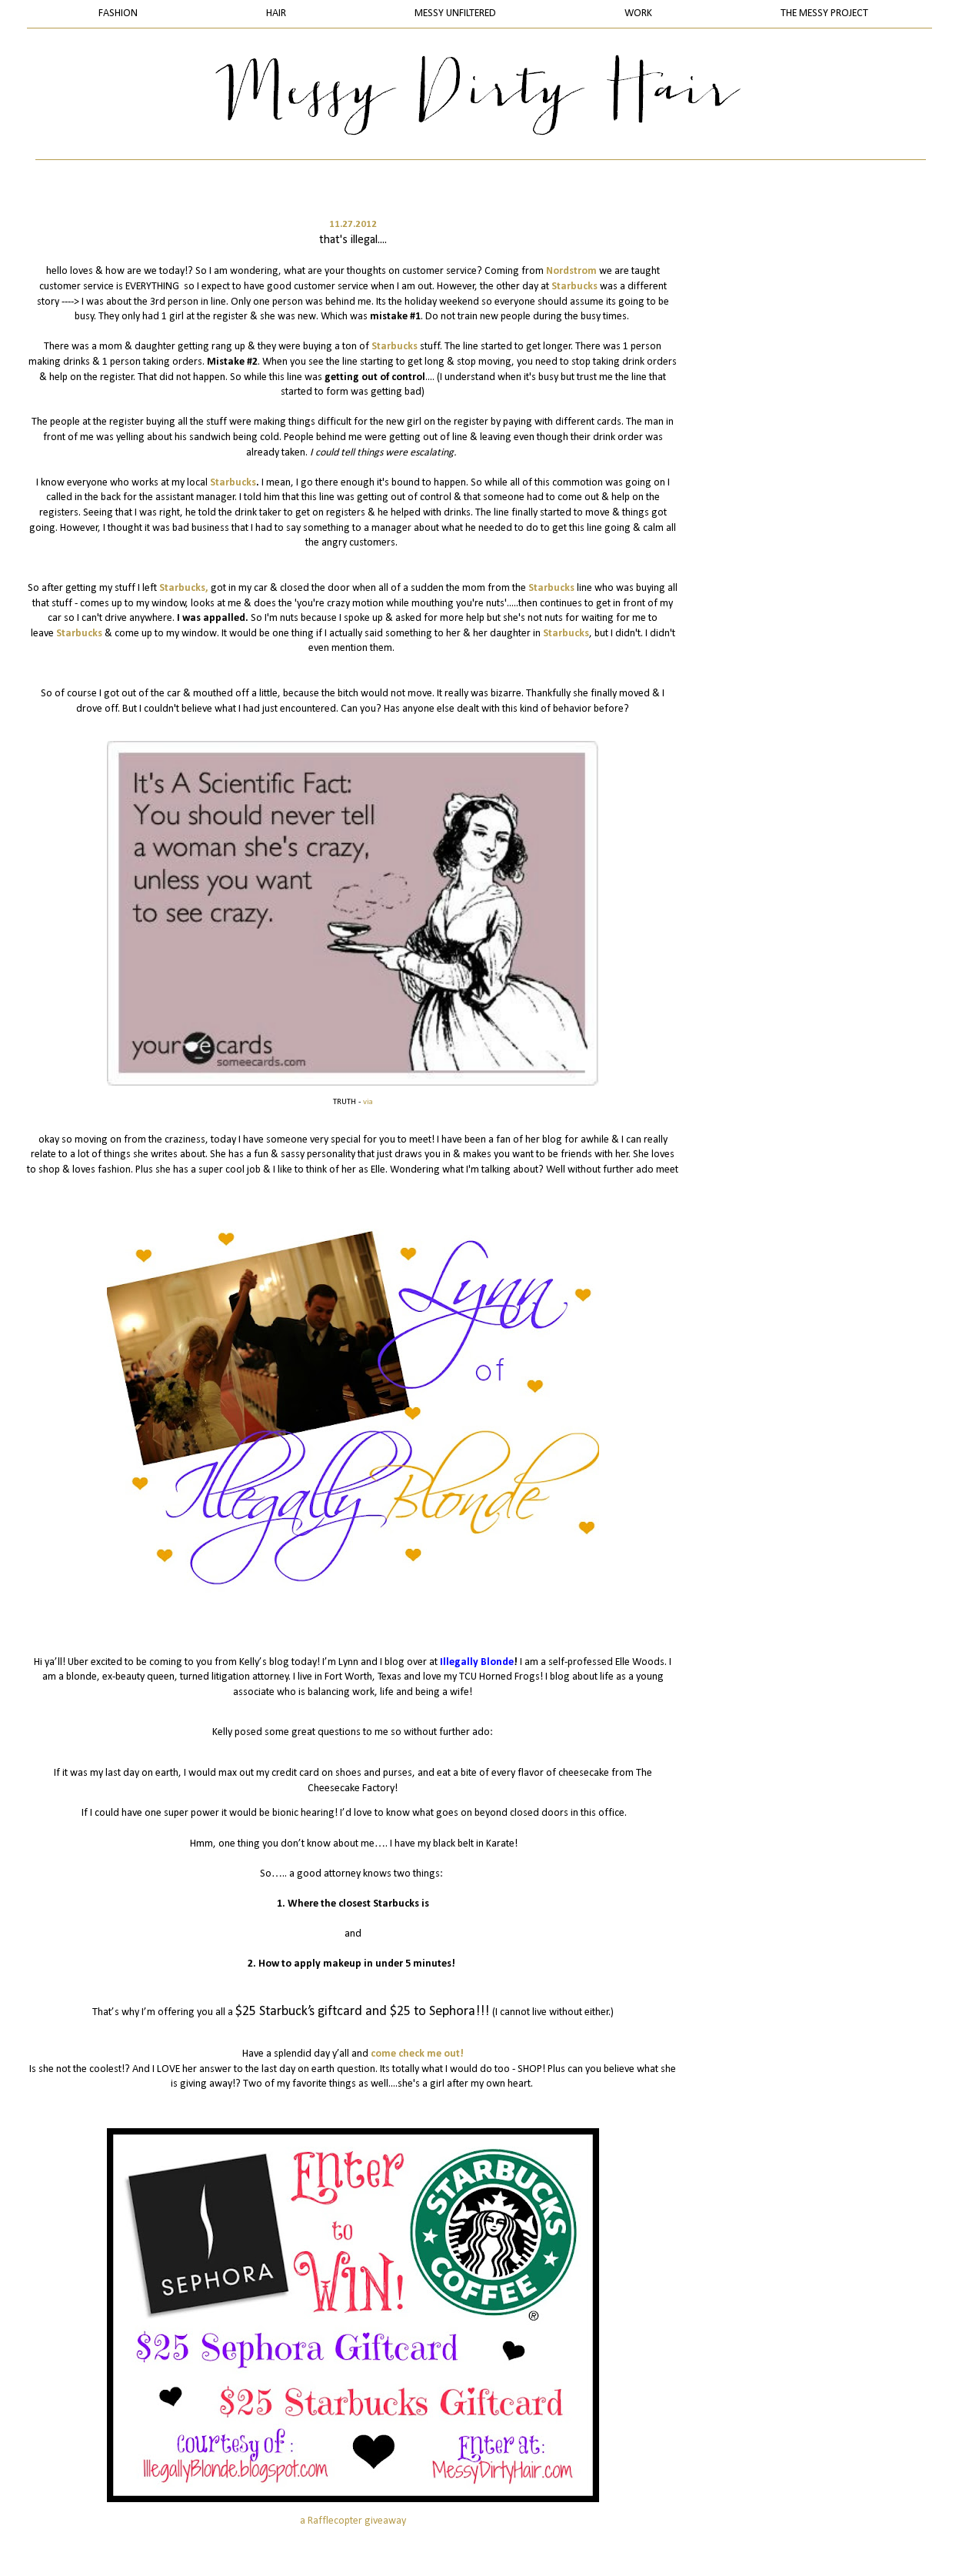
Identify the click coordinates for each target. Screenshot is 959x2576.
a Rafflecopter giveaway (353, 2521)
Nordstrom (571, 271)
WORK (638, 13)
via (368, 1102)
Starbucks (574, 286)
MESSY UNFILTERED (455, 13)
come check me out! (417, 2054)
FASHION (118, 13)
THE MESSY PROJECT (824, 13)
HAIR (276, 13)
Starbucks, (183, 588)
